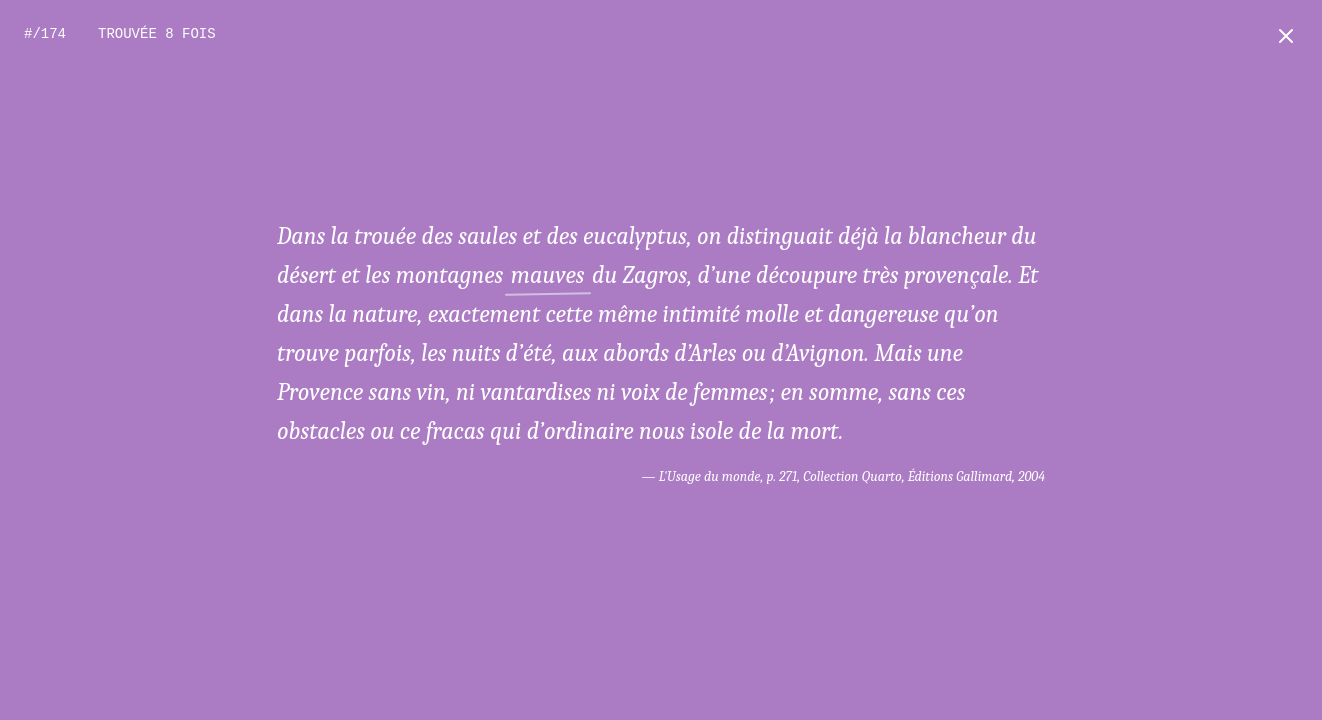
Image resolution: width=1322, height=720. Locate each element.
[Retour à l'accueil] (1286, 36)
